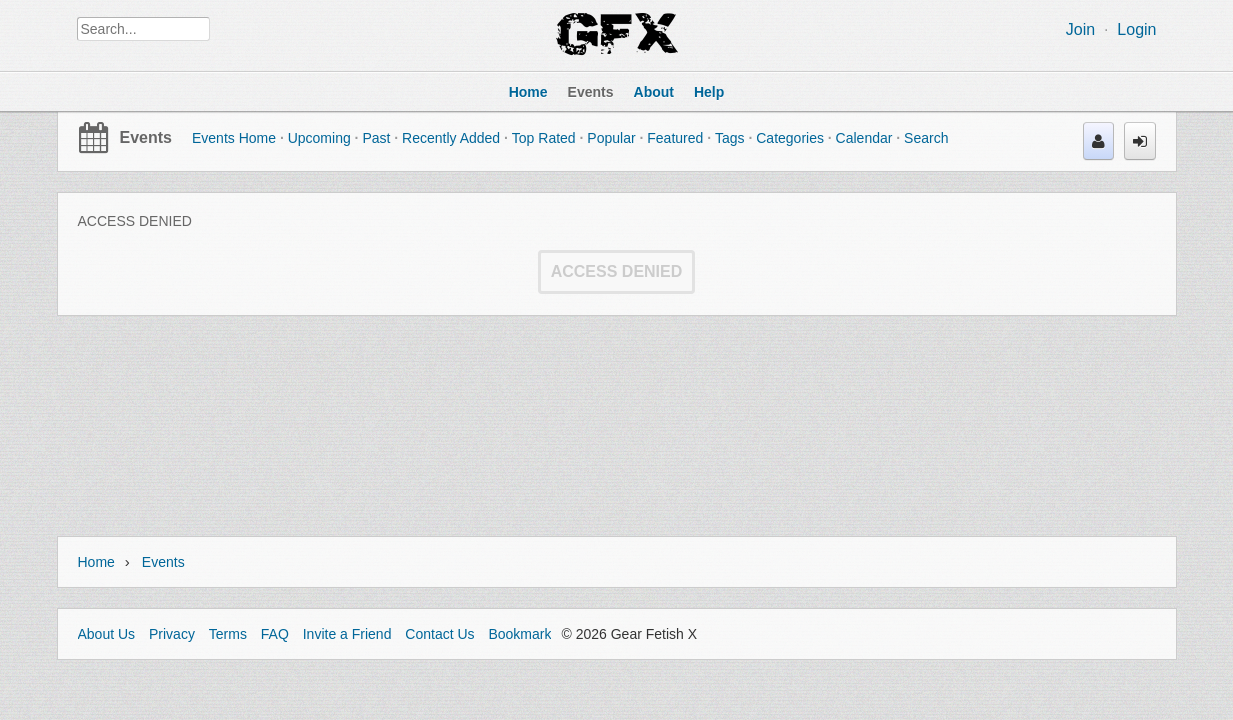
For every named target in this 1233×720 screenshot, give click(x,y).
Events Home (234, 138)
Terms (228, 634)
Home (96, 562)
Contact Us (439, 634)
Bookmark (519, 634)
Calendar (864, 138)
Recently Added (451, 138)
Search (926, 138)
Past (376, 138)
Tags (730, 138)
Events (146, 137)
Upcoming (319, 138)
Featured (675, 138)
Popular (611, 138)
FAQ (275, 634)
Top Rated (544, 138)
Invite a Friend (347, 634)
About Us (107, 634)
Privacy (172, 634)
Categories (790, 138)
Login (1136, 29)
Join (1080, 29)
